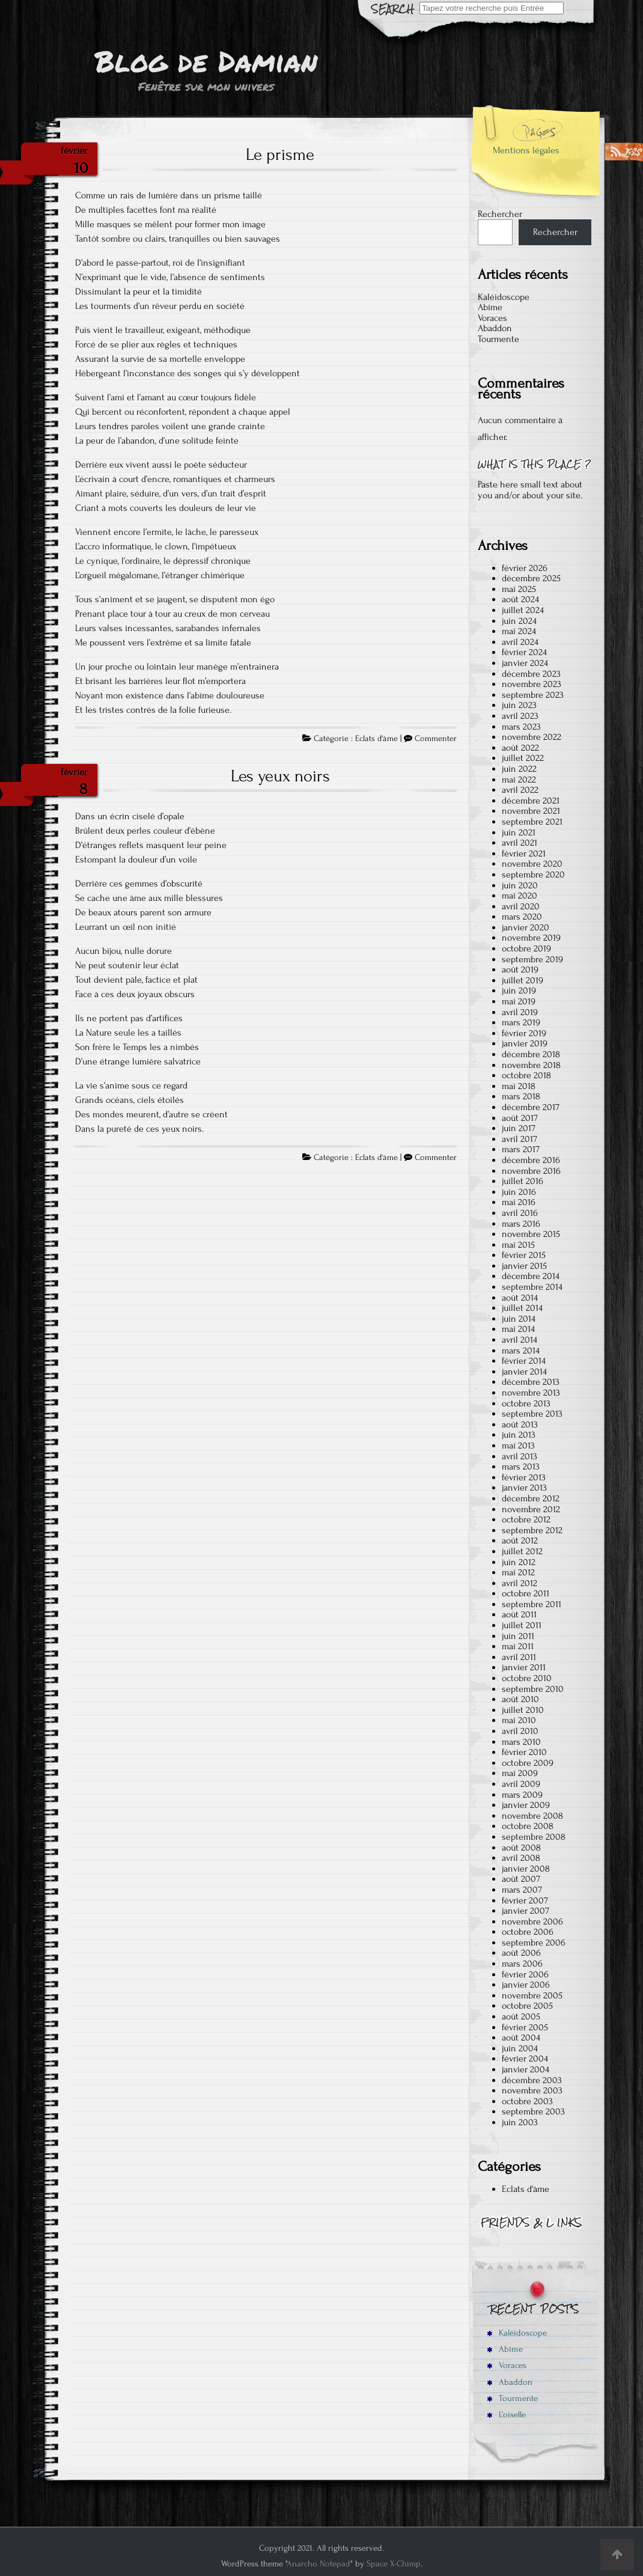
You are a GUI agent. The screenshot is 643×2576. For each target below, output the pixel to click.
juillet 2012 (522, 1551)
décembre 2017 (530, 1107)
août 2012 (520, 1540)
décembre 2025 (531, 578)
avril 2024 (520, 641)
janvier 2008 (526, 1868)
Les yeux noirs (280, 776)
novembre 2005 (532, 1995)
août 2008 (521, 1847)
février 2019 (524, 1033)
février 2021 (524, 853)
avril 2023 (520, 715)
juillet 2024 (523, 610)
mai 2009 (520, 1773)
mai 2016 (518, 1202)
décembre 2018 (531, 1054)
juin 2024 (519, 620)
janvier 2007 (525, 1910)
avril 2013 (519, 1456)
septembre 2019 (532, 959)
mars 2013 (521, 1466)
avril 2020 (521, 906)
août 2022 (520, 747)
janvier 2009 (526, 1804)
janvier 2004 (525, 2069)
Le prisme (280, 154)
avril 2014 (519, 1339)
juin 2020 (520, 885)
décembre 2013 (530, 1381)
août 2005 (521, 2016)
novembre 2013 (531, 1392)
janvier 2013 (524, 1487)
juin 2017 (518, 1128)
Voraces (492, 318)
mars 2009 (522, 1794)
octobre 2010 (527, 1678)
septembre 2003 (533, 2111)
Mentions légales (526, 150)
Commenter (436, 738)
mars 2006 (522, 1963)
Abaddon (495, 328)
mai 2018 (518, 1086)
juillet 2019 (522, 980)
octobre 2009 (527, 1762)
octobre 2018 (526, 1075)
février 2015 (524, 1255)
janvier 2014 (524, 1371)
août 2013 (520, 1424)
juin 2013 (518, 1434)
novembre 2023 (531, 684)
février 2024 (524, 652)
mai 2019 (518, 1001)
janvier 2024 (525, 663)
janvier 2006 (526, 1984)
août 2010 (520, 1699)
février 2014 (524, 1360)
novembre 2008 (532, 1815)
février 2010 (524, 1752)
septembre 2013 (532, 1413)
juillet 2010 (523, 1710)
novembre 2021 (531, 810)
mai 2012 (518, 1572)
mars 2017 (521, 1149)
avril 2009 (521, 1783)
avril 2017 (519, 1139)
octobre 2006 (527, 1931)
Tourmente (498, 339)
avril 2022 (520, 789)
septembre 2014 (532, 1286)
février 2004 (525, 2058)
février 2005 (525, 2027)
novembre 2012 (531, 1509)
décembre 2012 (530, 1498)
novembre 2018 (531, 1065)
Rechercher (500, 214)
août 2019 (520, 969)
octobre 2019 (526, 948)
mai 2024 (519, 631)
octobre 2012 (526, 1519)
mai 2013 (518, 1445)
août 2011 (519, 1614)
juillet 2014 (522, 1307)
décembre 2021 (530, 800)
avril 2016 (520, 1212)
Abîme (490, 307)
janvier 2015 (524, 1265)
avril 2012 (519, 1583)
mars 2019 (521, 1022)
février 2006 (525, 1974)
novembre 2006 (532, 1921)
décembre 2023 (531, 673)
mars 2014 (521, 1350)
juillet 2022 (523, 757)
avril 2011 (519, 1657)
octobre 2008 (527, 1826)
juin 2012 (518, 1562)
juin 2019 (519, 990)
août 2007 (521, 1878)
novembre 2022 (531, 736)
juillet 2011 (521, 1625)
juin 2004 (520, 2048)
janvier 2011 (524, 1667)
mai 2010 (519, 1720)
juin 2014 (518, 1318)
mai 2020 (519, 895)
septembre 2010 (533, 1688)
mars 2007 (522, 1889)
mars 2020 (522, 916)
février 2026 (524, 568)
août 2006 (521, 1952)
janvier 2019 (524, 1043)
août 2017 (520, 1118)
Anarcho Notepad (318, 2564)
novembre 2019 (531, 937)
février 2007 (525, 1900)
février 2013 (524, 1477)
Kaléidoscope (503, 296)
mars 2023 (521, 726)
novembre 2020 (532, 863)
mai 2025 (519, 589)
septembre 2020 (533, 874)
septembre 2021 (532, 821)
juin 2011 (518, 1636)
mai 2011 (518, 1646)
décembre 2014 (530, 1276)
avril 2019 (520, 1012)
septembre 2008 (533, 1836)
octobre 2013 (526, 1403)
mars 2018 (521, 1096)
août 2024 (520, 599)
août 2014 (520, 1297)
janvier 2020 (525, 927)
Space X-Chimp (394, 2564)
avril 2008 (521, 1857)
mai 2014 (518, 1328)
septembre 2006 (533, 1942)
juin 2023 (519, 705)
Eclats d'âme (376, 738)
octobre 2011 (525, 1593)
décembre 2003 (532, 2080)
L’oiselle (506, 2415)
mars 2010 (521, 1741)
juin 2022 (519, 768)
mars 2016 (521, 1223)
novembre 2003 (532, 2090)
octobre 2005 (527, 2005)
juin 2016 (519, 1191)
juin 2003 (520, 2122)
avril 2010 (520, 1731)
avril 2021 (519, 842)
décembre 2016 (531, 1160)
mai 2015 (518, 1244)
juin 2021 (518, 832)
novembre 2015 (531, 1233)
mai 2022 (519, 779)
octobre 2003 (527, 2101)
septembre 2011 (531, 1604)
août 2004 (521, 2037)
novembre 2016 (531, 1170)
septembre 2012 (532, 1530)
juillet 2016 (522, 1181)
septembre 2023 (533, 694)
